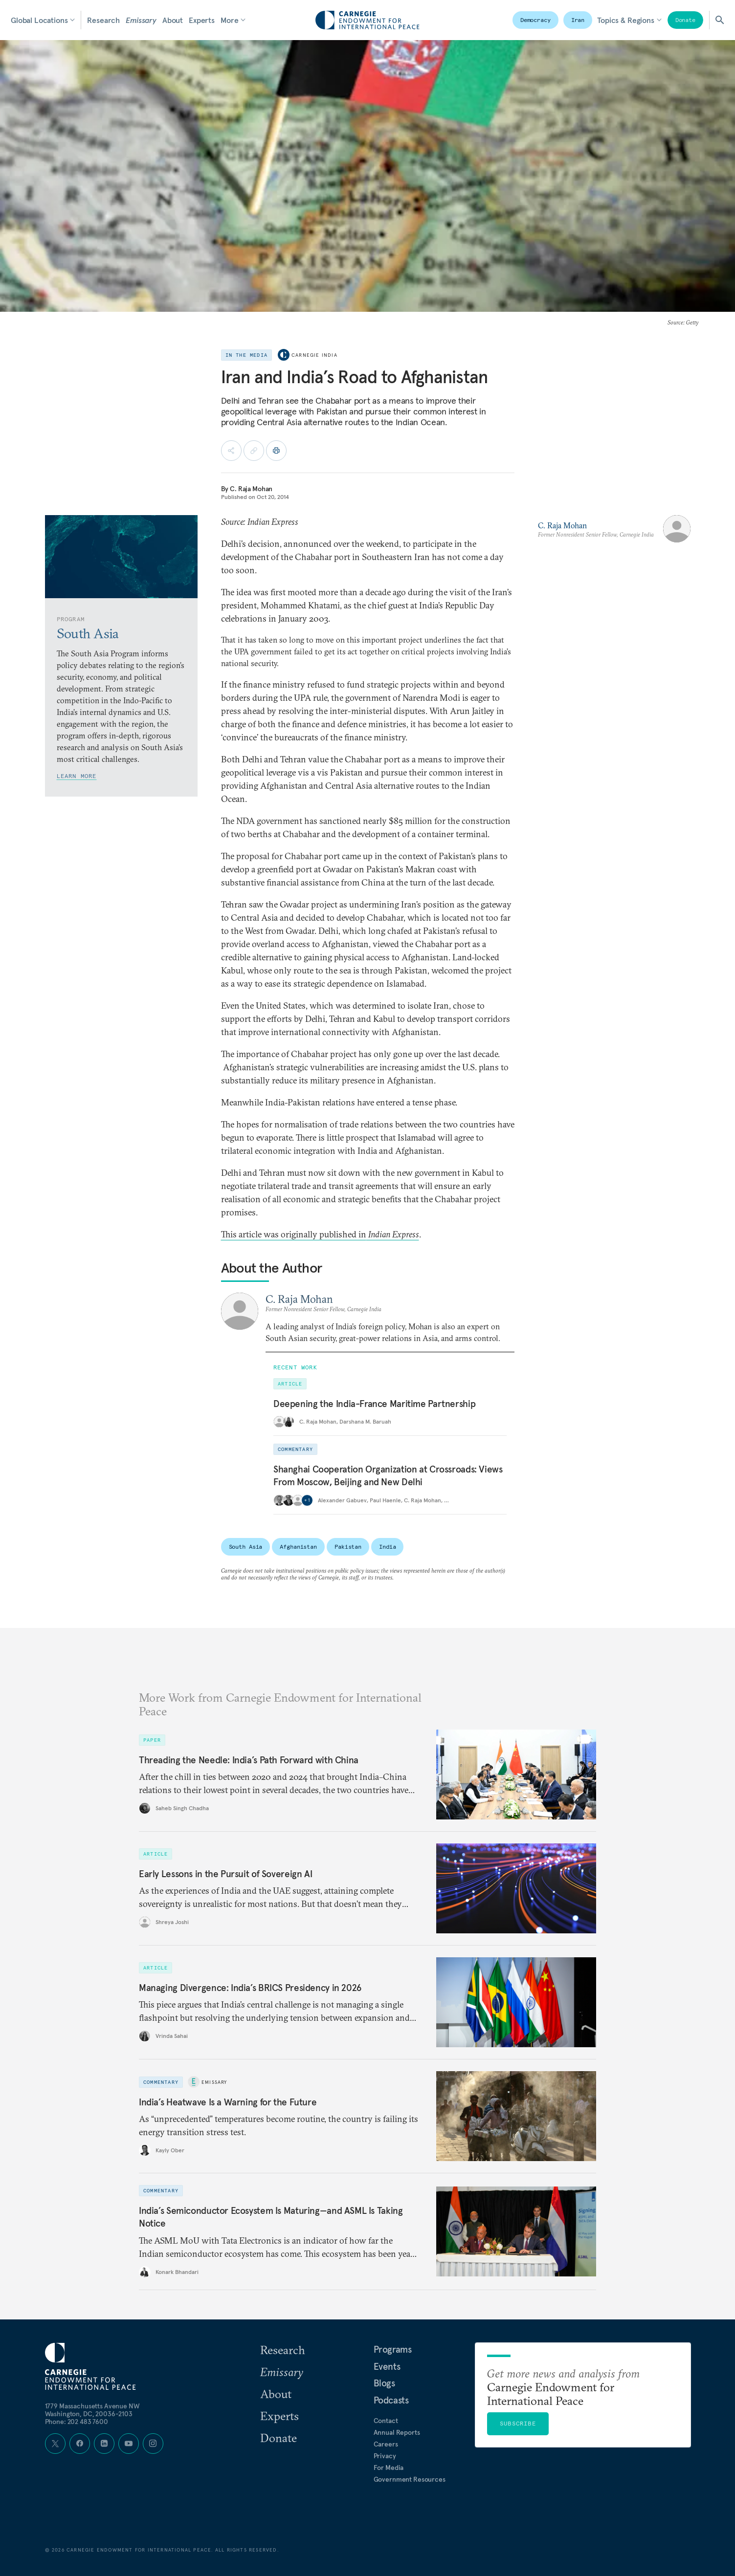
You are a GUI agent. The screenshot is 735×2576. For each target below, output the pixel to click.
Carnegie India (314, 355)
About (172, 20)
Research (103, 20)
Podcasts (391, 2400)
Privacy (385, 2455)
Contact (386, 2420)
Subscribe (518, 2423)
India (387, 1546)
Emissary (141, 20)
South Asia (246, 1546)
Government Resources (409, 2479)
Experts (202, 20)
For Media (389, 2467)
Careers (386, 2444)
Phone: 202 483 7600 (76, 2421)
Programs (393, 2349)
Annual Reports (397, 2432)
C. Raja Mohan (251, 488)
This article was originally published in (320, 1234)
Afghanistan (298, 1546)
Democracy (535, 19)
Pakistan (347, 1546)
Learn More (77, 776)
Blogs (384, 2383)
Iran (578, 19)
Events (387, 2366)
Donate (685, 19)
